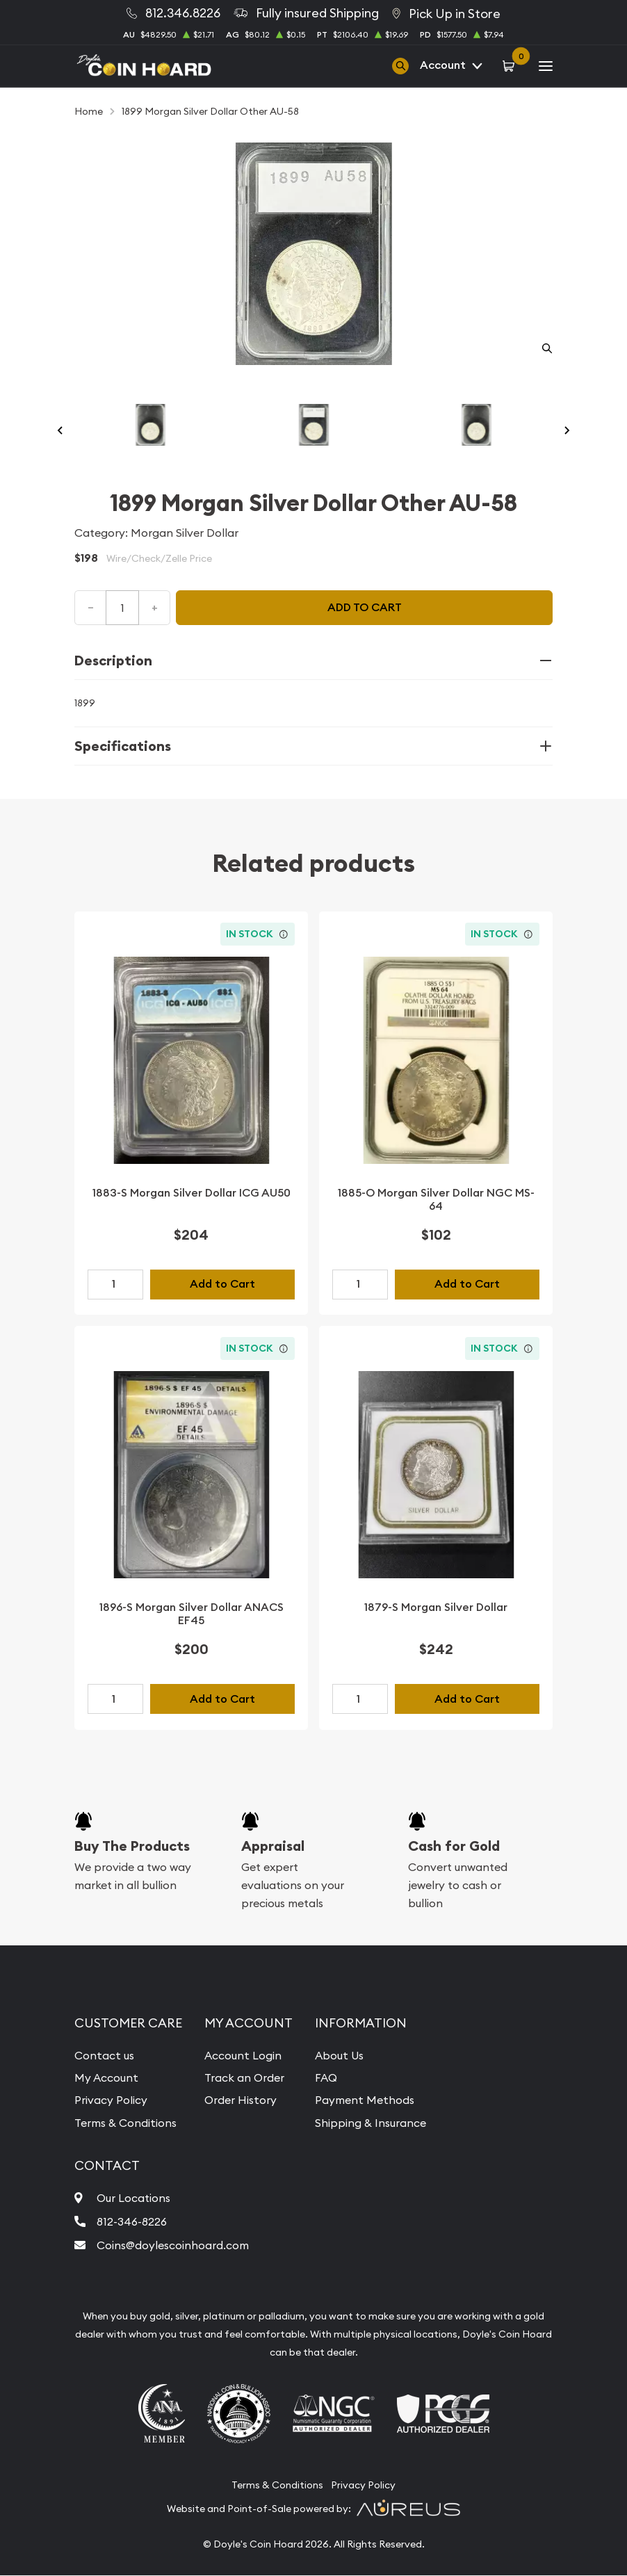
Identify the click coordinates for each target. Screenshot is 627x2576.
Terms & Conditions (125, 2123)
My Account (106, 2077)
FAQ (326, 2077)
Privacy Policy (110, 2100)
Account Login (243, 2055)
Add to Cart (222, 1284)
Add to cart (364, 607)
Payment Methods (364, 2100)
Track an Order (244, 2077)
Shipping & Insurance (370, 2123)
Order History (240, 2100)
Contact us (104, 2055)
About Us (339, 2055)
